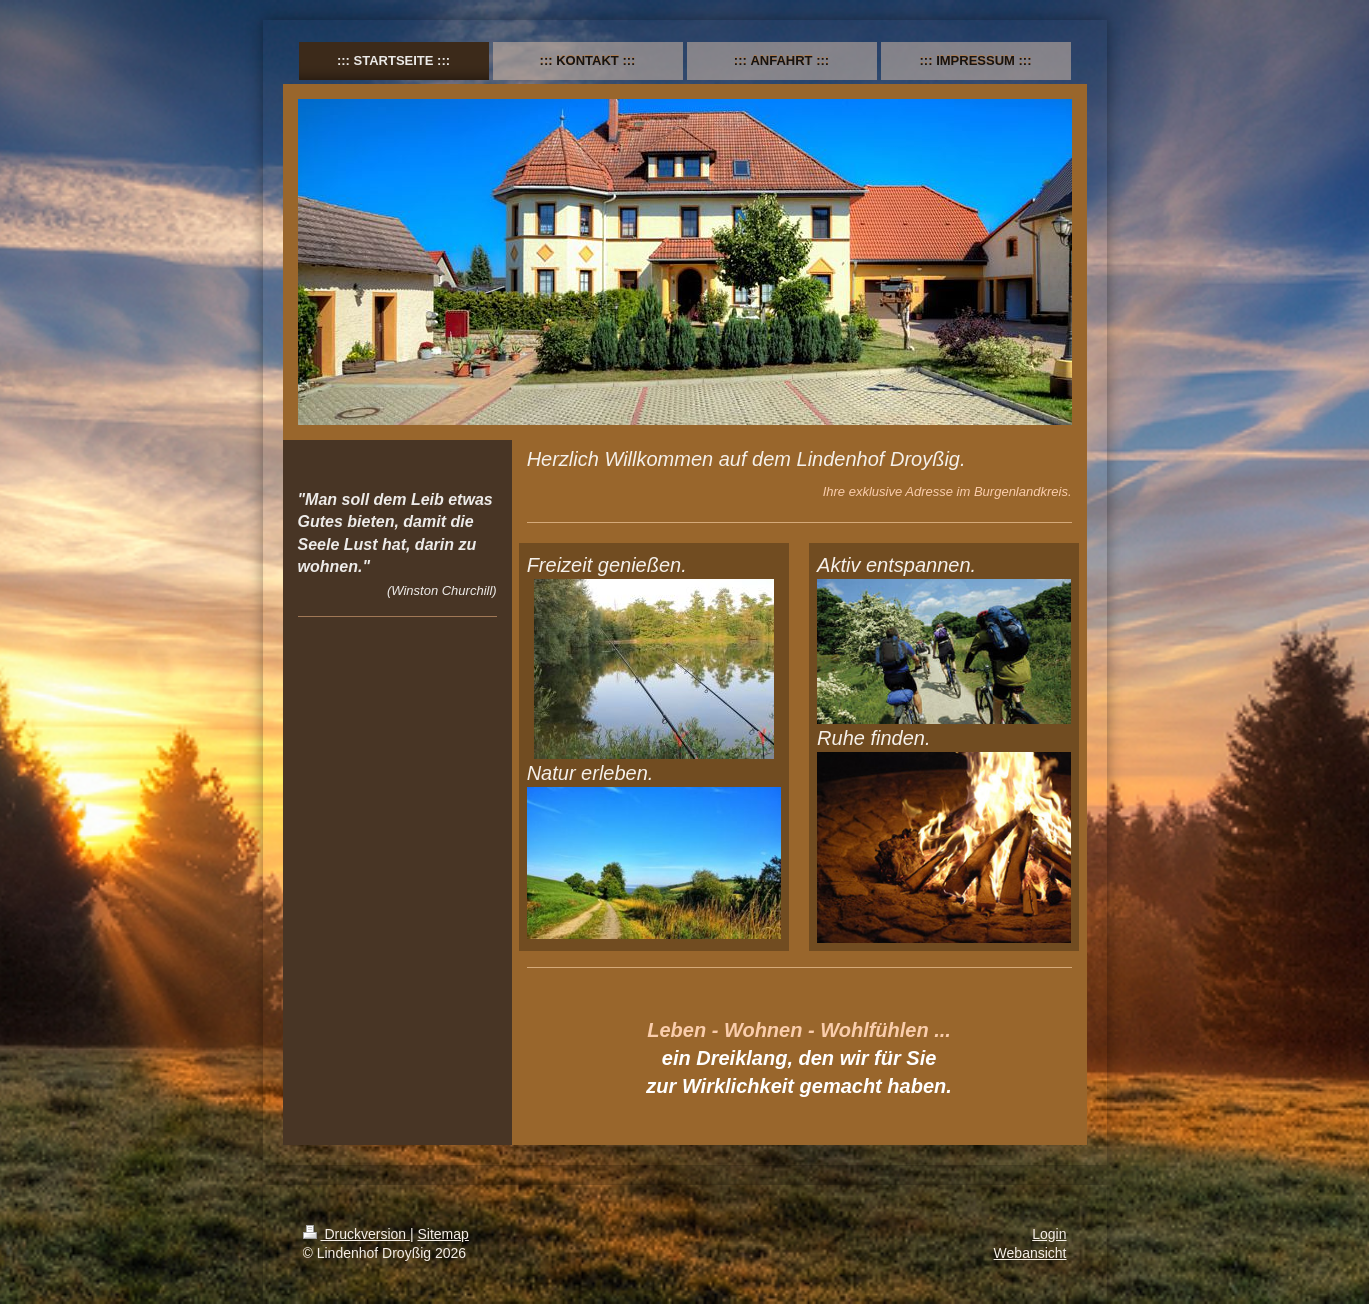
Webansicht (1030, 1253)
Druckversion (356, 1234)
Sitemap (443, 1234)
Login (1049, 1234)
